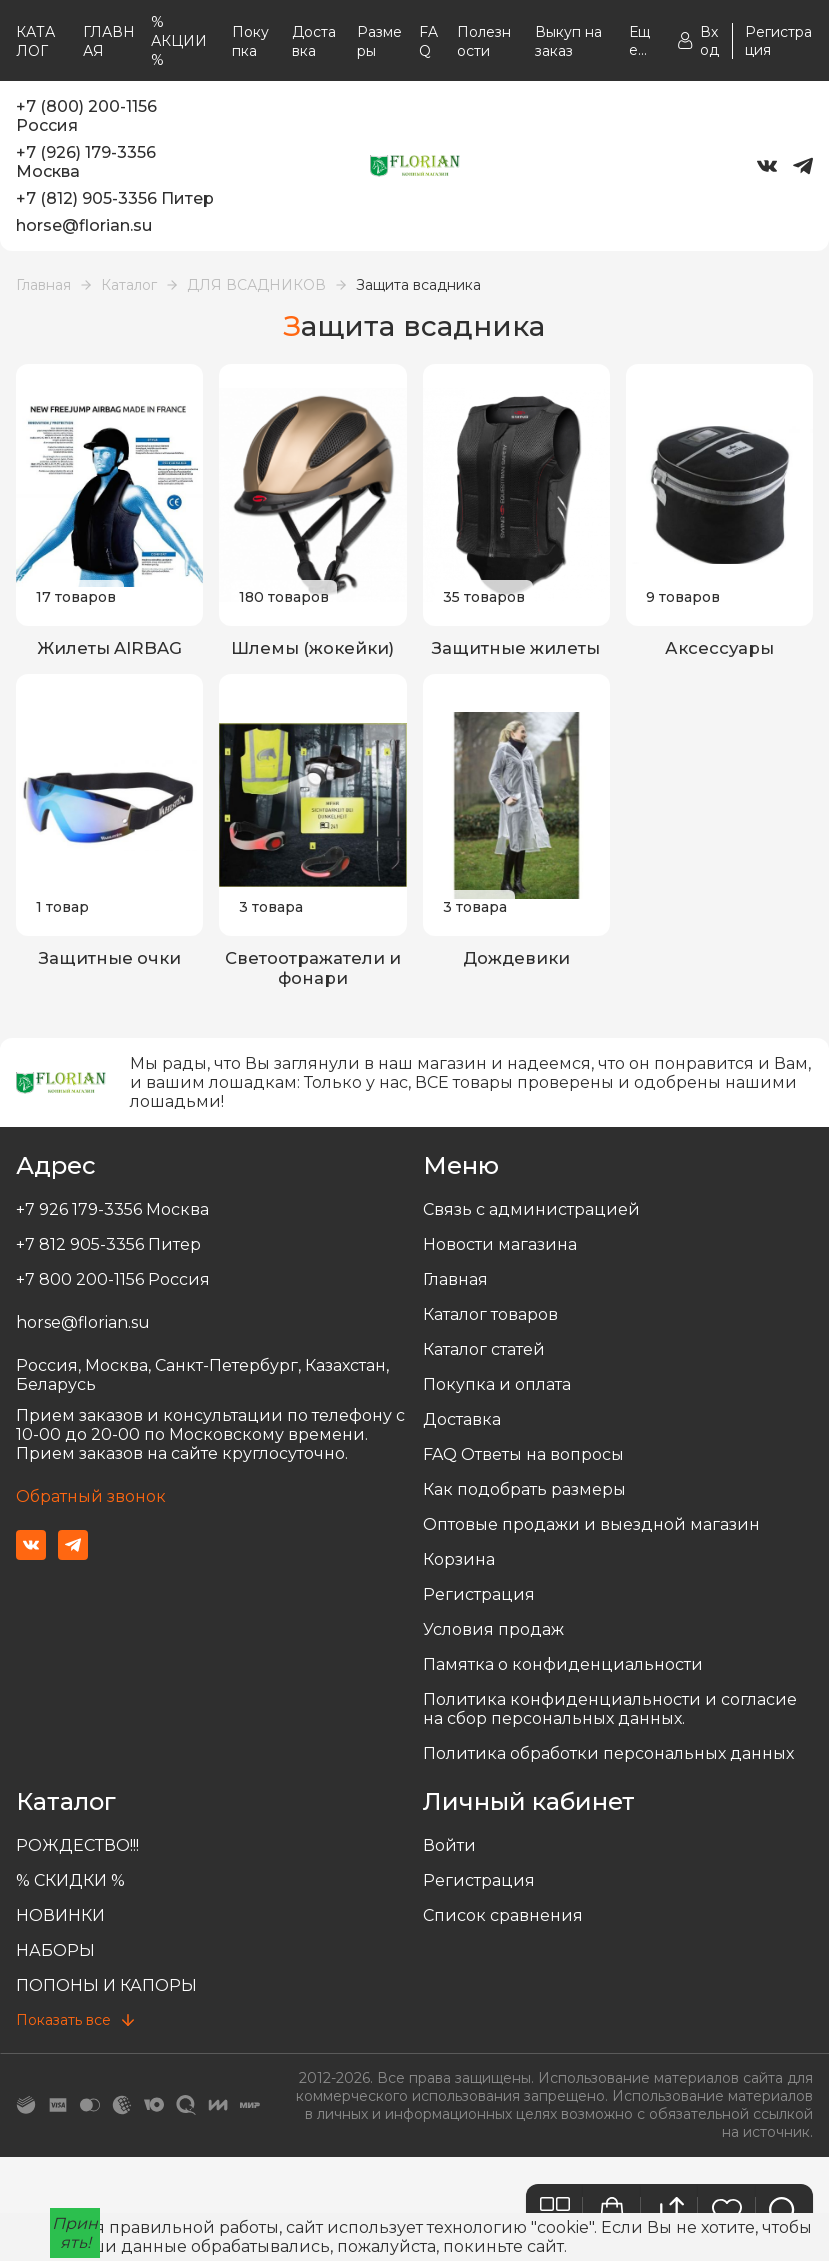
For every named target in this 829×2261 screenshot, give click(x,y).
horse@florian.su (84, 225)
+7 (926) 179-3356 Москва (86, 162)
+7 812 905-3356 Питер (108, 1248)
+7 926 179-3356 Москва (112, 1213)
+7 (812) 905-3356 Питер (115, 198)
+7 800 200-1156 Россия (113, 1283)
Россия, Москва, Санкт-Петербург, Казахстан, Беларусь (202, 1379)
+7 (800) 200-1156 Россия (86, 116)
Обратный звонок (91, 1500)
